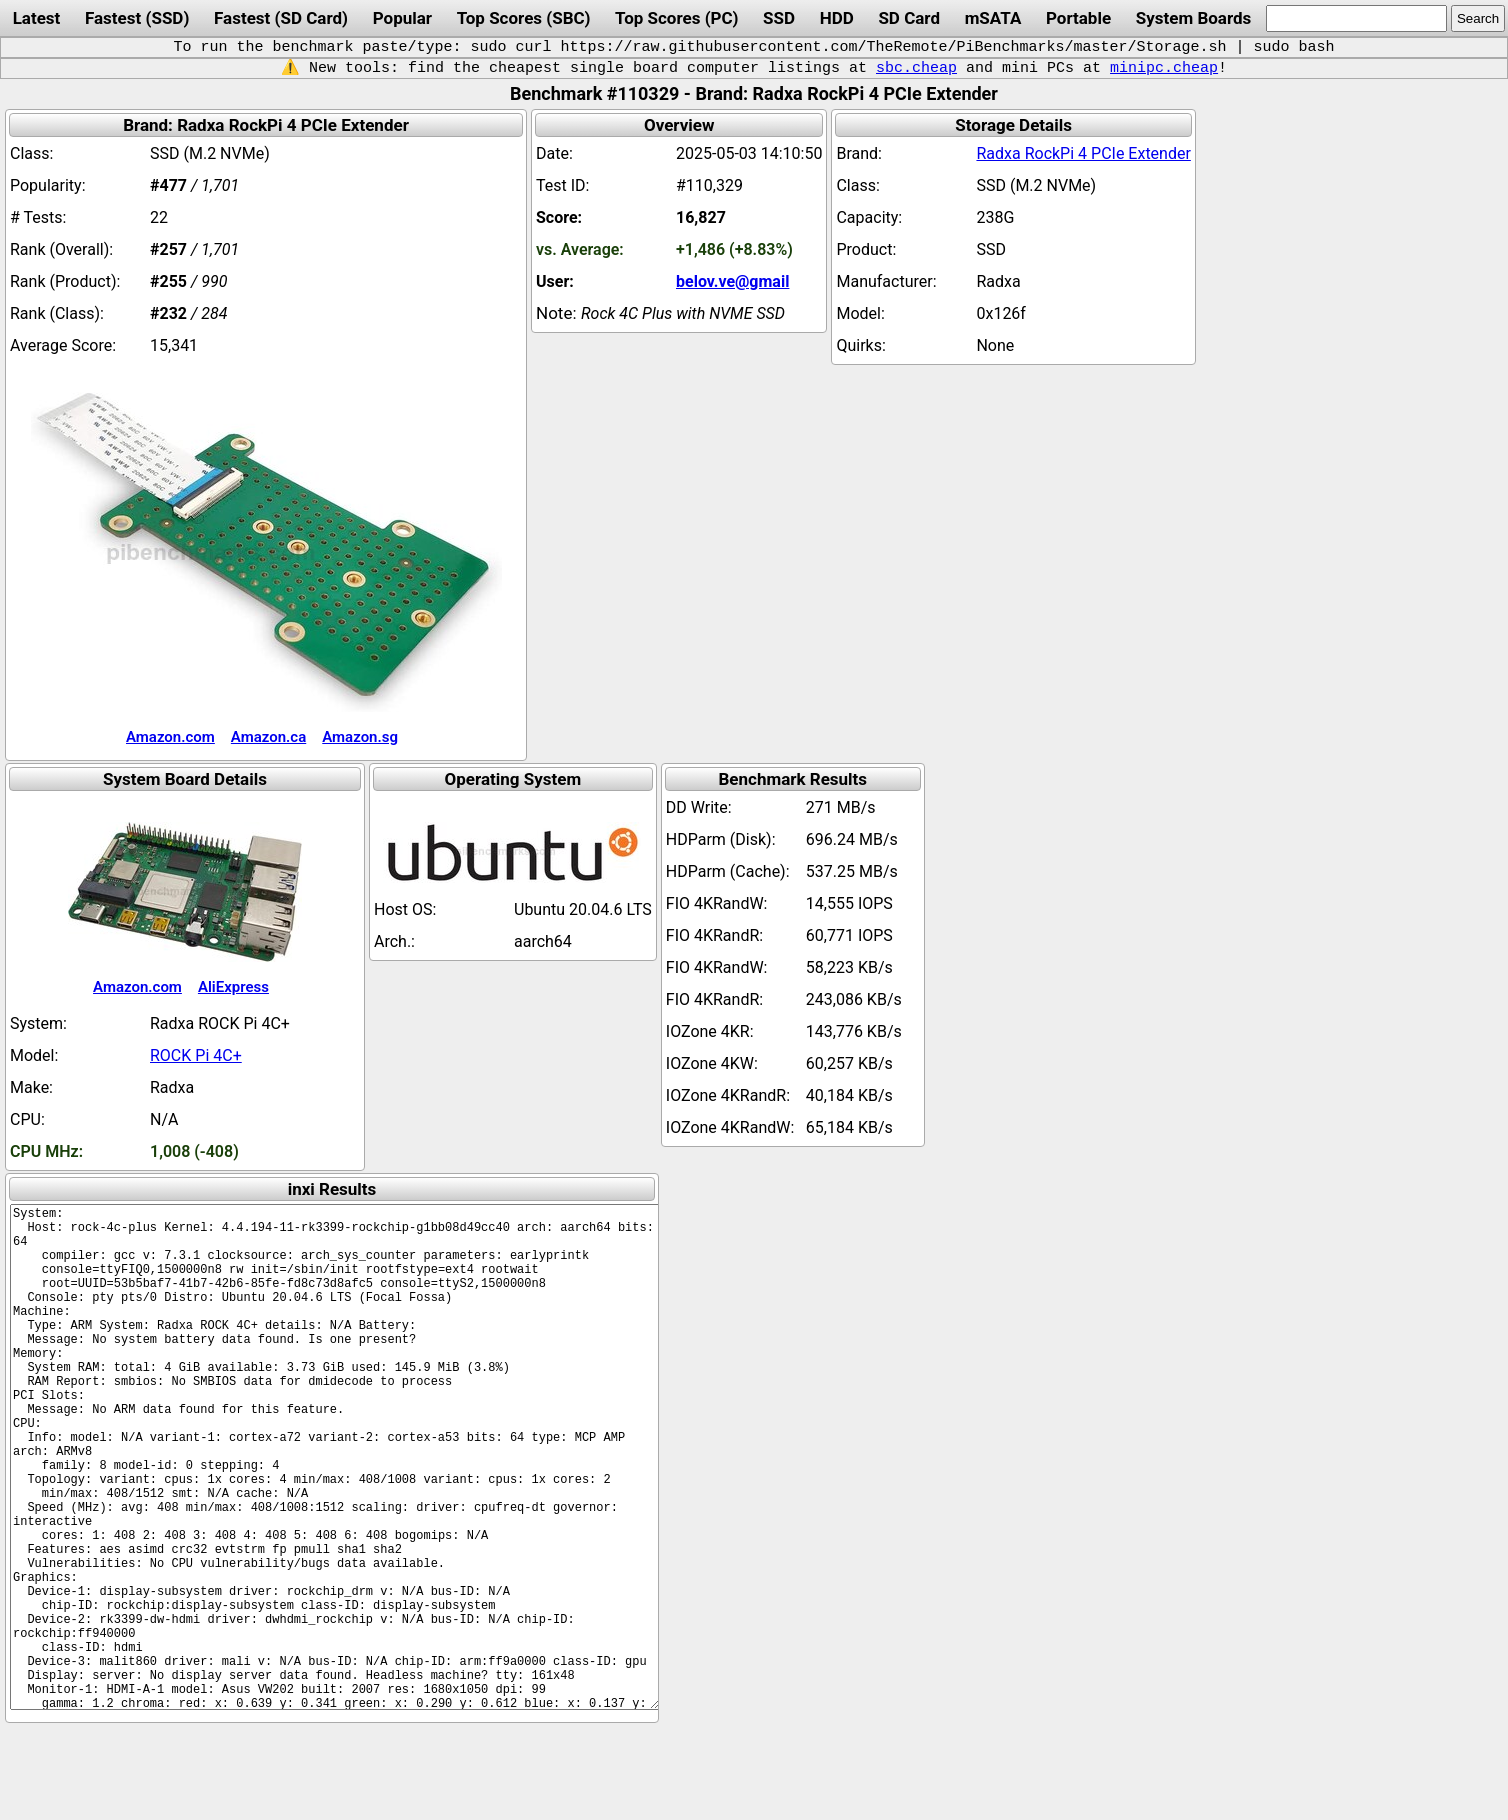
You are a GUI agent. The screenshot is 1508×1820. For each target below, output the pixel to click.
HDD (837, 18)
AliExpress (233, 987)
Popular (402, 18)
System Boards (1194, 18)
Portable (1078, 18)
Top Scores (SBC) (524, 18)
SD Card (909, 18)
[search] (1356, 18)
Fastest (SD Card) (281, 18)
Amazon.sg (360, 737)
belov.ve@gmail (732, 281)
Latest (37, 18)
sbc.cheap (916, 68)
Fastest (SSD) (137, 18)
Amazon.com (170, 737)
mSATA (993, 18)
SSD (779, 18)
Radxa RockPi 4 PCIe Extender (1083, 153)
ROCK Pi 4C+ (196, 1055)
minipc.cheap (1164, 68)
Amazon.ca (268, 737)
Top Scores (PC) (676, 18)
